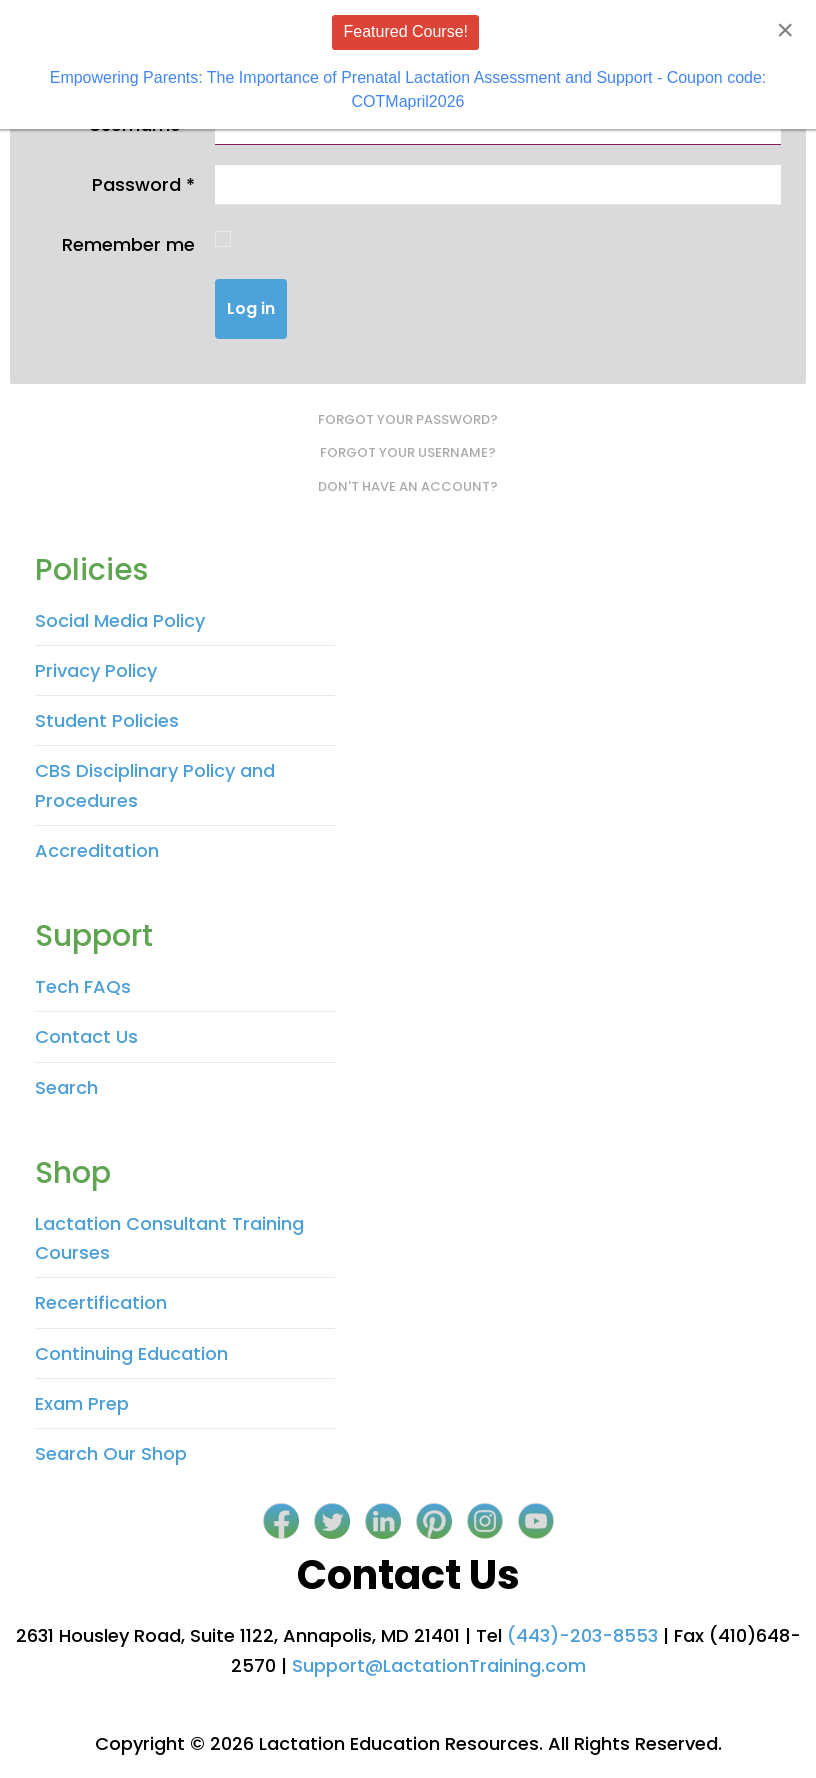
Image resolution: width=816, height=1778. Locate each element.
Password (143, 184)
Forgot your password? (408, 419)
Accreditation (97, 850)
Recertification (101, 1302)
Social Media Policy (120, 620)
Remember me (128, 244)
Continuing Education (131, 1353)
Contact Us (86, 1036)
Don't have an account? (408, 486)
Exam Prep (82, 1403)
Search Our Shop (111, 1453)
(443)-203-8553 (582, 1635)
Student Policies (107, 720)
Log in (251, 308)
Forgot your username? (408, 452)
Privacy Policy (96, 670)
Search (66, 1087)
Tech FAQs (83, 986)
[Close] (785, 30)
